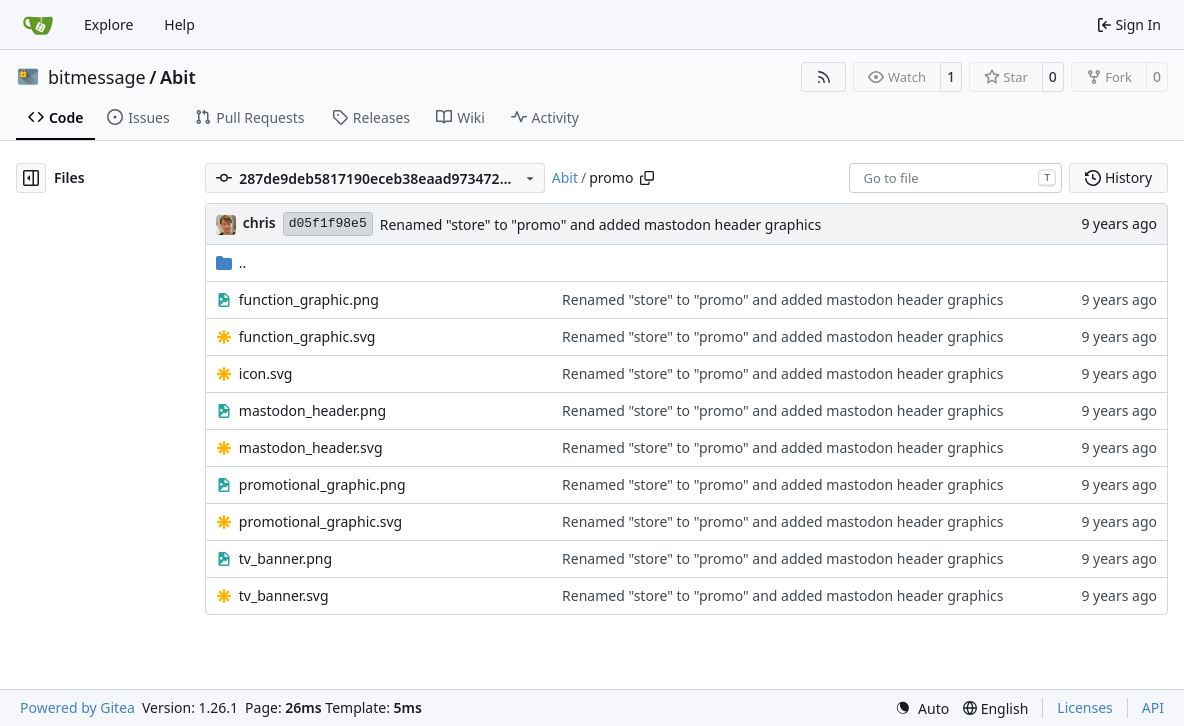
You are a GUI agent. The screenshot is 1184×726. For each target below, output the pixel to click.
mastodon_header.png (312, 410)
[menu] (922, 708)
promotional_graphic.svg (320, 521)
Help (179, 24)
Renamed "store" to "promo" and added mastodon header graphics (600, 224)
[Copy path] (647, 178)
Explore (108, 24)
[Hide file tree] (31, 178)
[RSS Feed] (824, 77)
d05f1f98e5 (328, 223)
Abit (178, 77)
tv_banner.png (285, 558)
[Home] (38, 25)
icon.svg (266, 373)
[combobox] (955, 178)
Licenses (1085, 707)
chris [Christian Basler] (259, 222)
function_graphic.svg (307, 336)
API (1153, 707)
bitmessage (97, 77)
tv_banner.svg (284, 595)
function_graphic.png (309, 299)
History (1118, 177)
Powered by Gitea (77, 707)
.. (231, 262)
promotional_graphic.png (322, 484)
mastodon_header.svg (311, 447)
